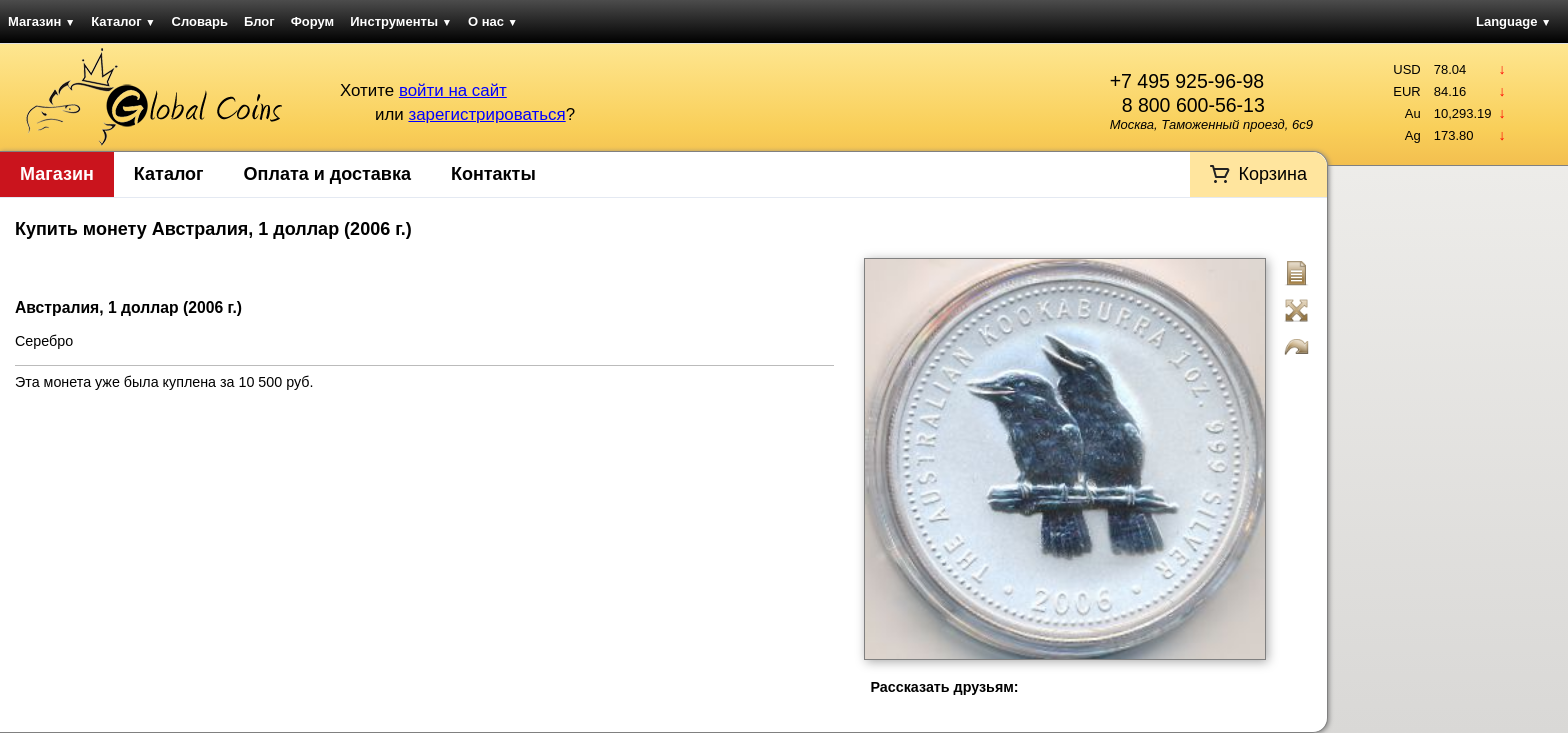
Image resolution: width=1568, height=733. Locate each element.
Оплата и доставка (327, 174)
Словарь (200, 21)
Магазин (41, 21)
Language (1513, 21)
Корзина (1272, 174)
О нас (493, 21)
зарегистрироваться (486, 114)
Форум (312, 21)
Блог (259, 21)
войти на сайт (453, 90)
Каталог (123, 21)
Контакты (493, 174)
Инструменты (401, 21)
